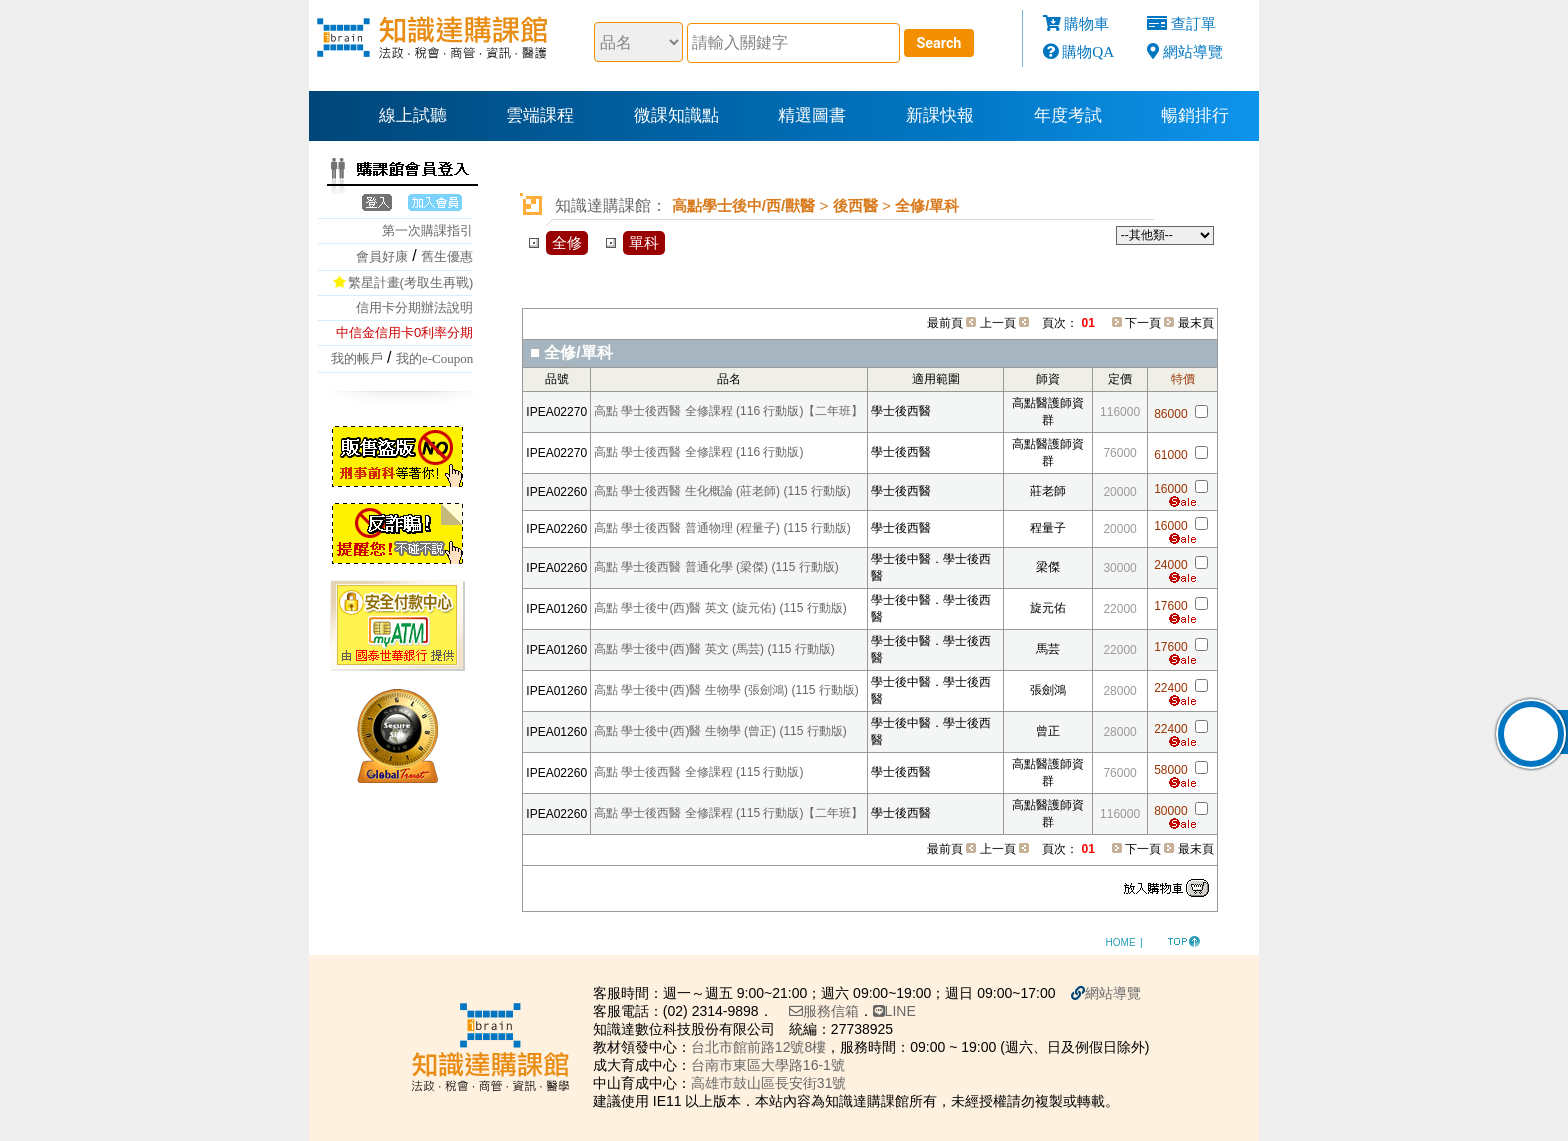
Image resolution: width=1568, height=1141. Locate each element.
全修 (567, 242)
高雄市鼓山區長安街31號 (769, 1083)
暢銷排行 (1195, 115)
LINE (894, 1011)
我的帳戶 (357, 358)
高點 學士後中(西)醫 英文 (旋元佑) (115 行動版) (720, 608)
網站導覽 (1193, 51)
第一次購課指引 (427, 230)
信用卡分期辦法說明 (414, 307)
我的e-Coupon (434, 358)
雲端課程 (540, 115)
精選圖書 (812, 115)
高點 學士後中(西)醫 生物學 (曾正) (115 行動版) (720, 731)
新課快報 (940, 115)
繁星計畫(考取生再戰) (411, 282)
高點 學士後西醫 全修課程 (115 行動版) (698, 772)
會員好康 (382, 256)
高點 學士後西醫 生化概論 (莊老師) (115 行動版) (722, 491)
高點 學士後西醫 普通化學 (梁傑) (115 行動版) (716, 567)
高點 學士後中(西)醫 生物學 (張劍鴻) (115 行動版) (726, 690)
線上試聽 (413, 115)
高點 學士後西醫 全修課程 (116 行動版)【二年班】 (728, 411)
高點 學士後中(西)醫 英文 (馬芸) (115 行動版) (714, 649)
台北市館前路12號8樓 (758, 1047)
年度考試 (1068, 115)
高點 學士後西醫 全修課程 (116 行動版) (698, 452)
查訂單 (1193, 23)
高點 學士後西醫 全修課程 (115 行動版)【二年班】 (728, 813)
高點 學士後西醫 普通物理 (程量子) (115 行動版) (722, 528)
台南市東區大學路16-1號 (768, 1065)
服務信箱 (824, 1011)
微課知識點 (676, 115)
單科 (644, 242)
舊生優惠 (447, 256)
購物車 (1086, 23)
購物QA (1088, 51)
